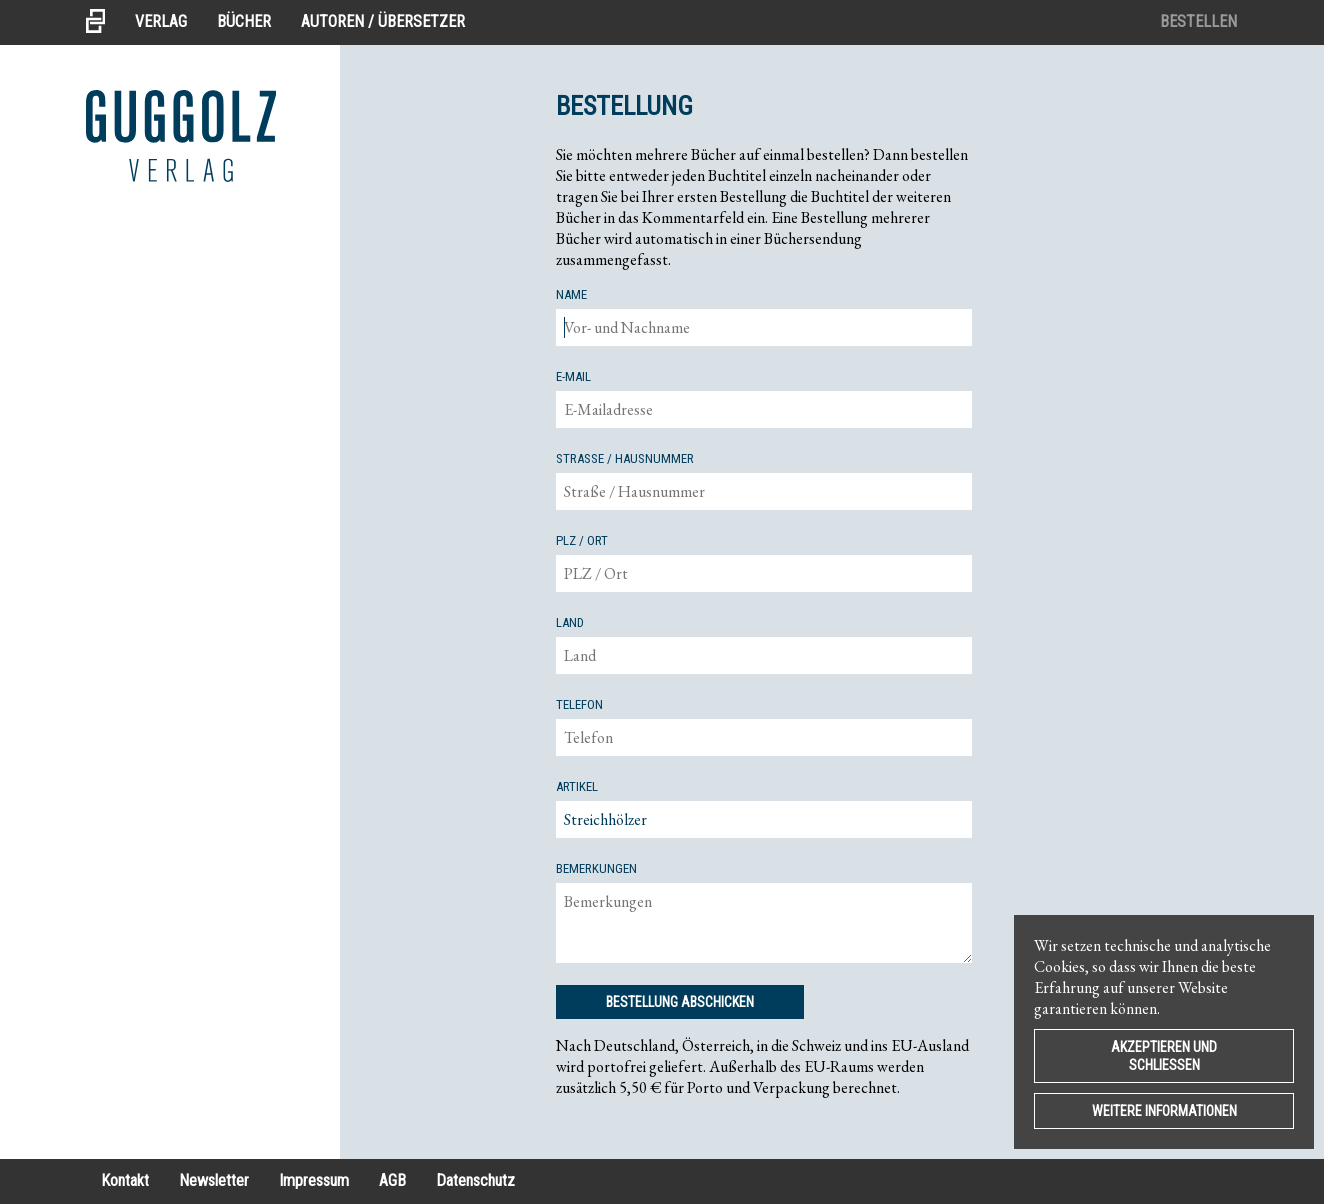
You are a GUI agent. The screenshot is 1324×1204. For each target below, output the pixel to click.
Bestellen (1198, 21)
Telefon (579, 704)
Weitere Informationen (1164, 1111)
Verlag (161, 21)
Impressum (314, 1180)
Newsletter (214, 1180)
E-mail (573, 376)
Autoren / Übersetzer (383, 21)
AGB (392, 1180)
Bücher (244, 21)
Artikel (577, 786)
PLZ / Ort (582, 540)
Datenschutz (475, 1180)
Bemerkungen (596, 868)
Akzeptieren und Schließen (1164, 1056)
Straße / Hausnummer (625, 458)
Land (570, 622)
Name (571, 294)
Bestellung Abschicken (680, 1002)
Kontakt (125, 1180)
